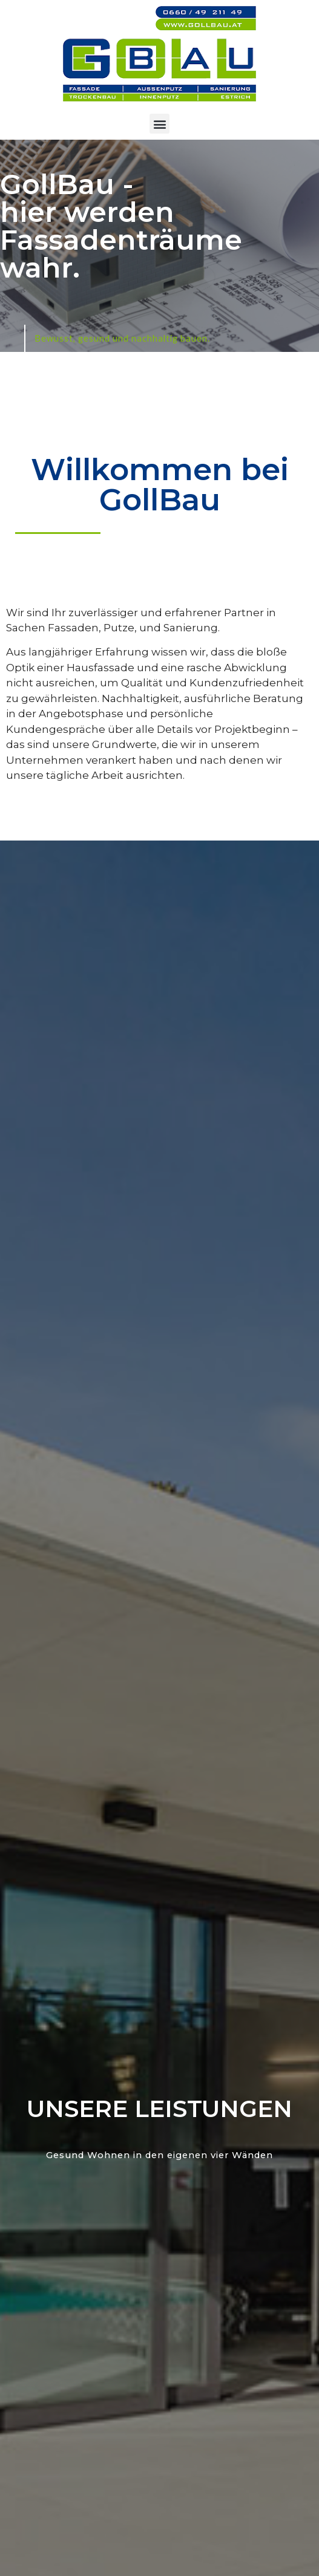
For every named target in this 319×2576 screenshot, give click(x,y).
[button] (159, 124)
